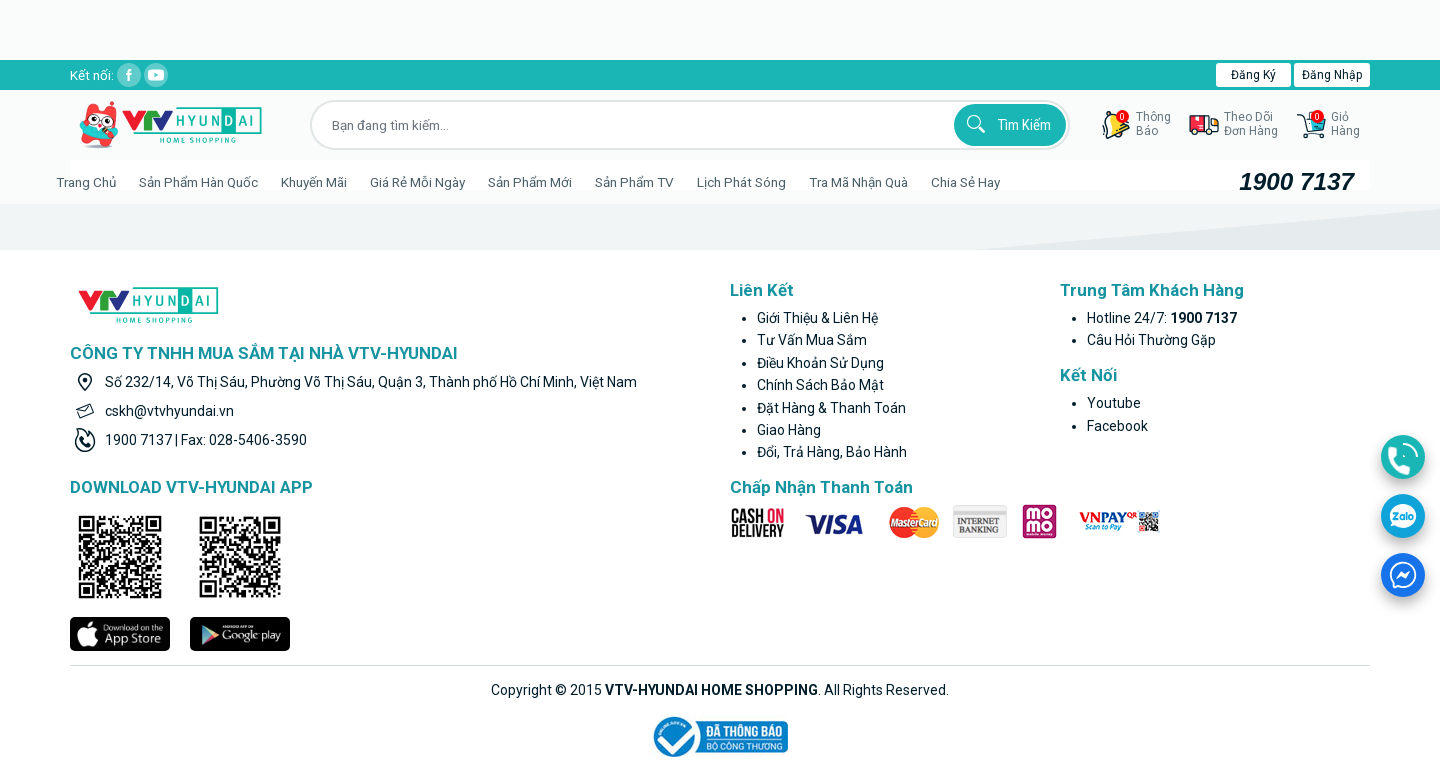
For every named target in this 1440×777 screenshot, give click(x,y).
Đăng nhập (1332, 75)
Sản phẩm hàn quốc (222, 182)
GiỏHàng (1335, 124)
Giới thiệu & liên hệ (817, 318)
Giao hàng (789, 430)
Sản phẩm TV (658, 182)
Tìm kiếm (1006, 124)
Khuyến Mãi (338, 182)
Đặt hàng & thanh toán (831, 408)
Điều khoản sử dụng (820, 363)
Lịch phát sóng (765, 182)
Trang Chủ (110, 182)
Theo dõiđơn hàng (1251, 124)
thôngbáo (1143, 124)
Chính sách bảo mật (820, 385)
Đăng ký (1253, 75)
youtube (1114, 403)
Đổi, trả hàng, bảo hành (832, 452)
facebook (1117, 426)
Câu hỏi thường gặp (1151, 340)
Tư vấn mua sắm (812, 340)
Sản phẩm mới (554, 182)
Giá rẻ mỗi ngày (441, 182)
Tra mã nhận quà (882, 182)
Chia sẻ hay (989, 182)
